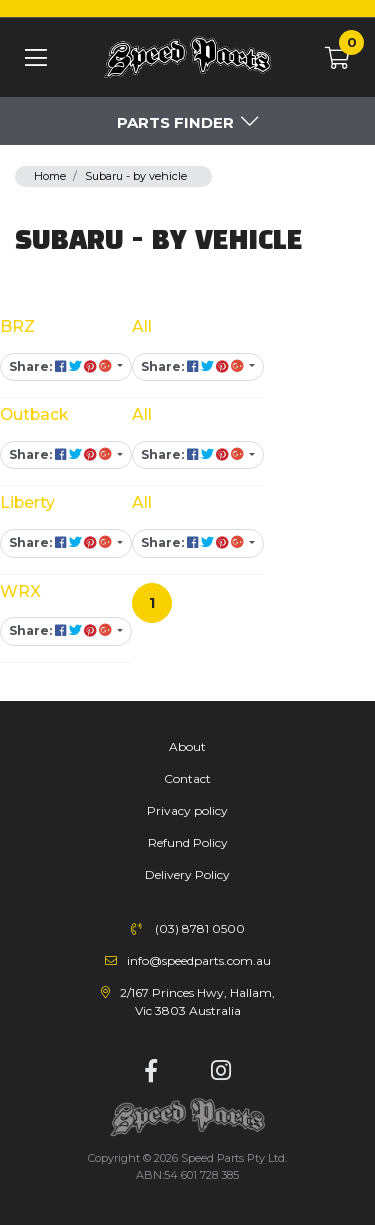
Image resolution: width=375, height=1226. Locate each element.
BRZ (17, 326)
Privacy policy (187, 810)
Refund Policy (188, 842)
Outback (34, 414)
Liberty (27, 502)
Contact (187, 778)
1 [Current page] (152, 603)
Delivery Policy (187, 874)
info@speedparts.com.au (199, 960)
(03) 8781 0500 (200, 928)
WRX (20, 591)
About (187, 746)
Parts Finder (175, 122)
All (142, 326)
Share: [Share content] (61, 366)
